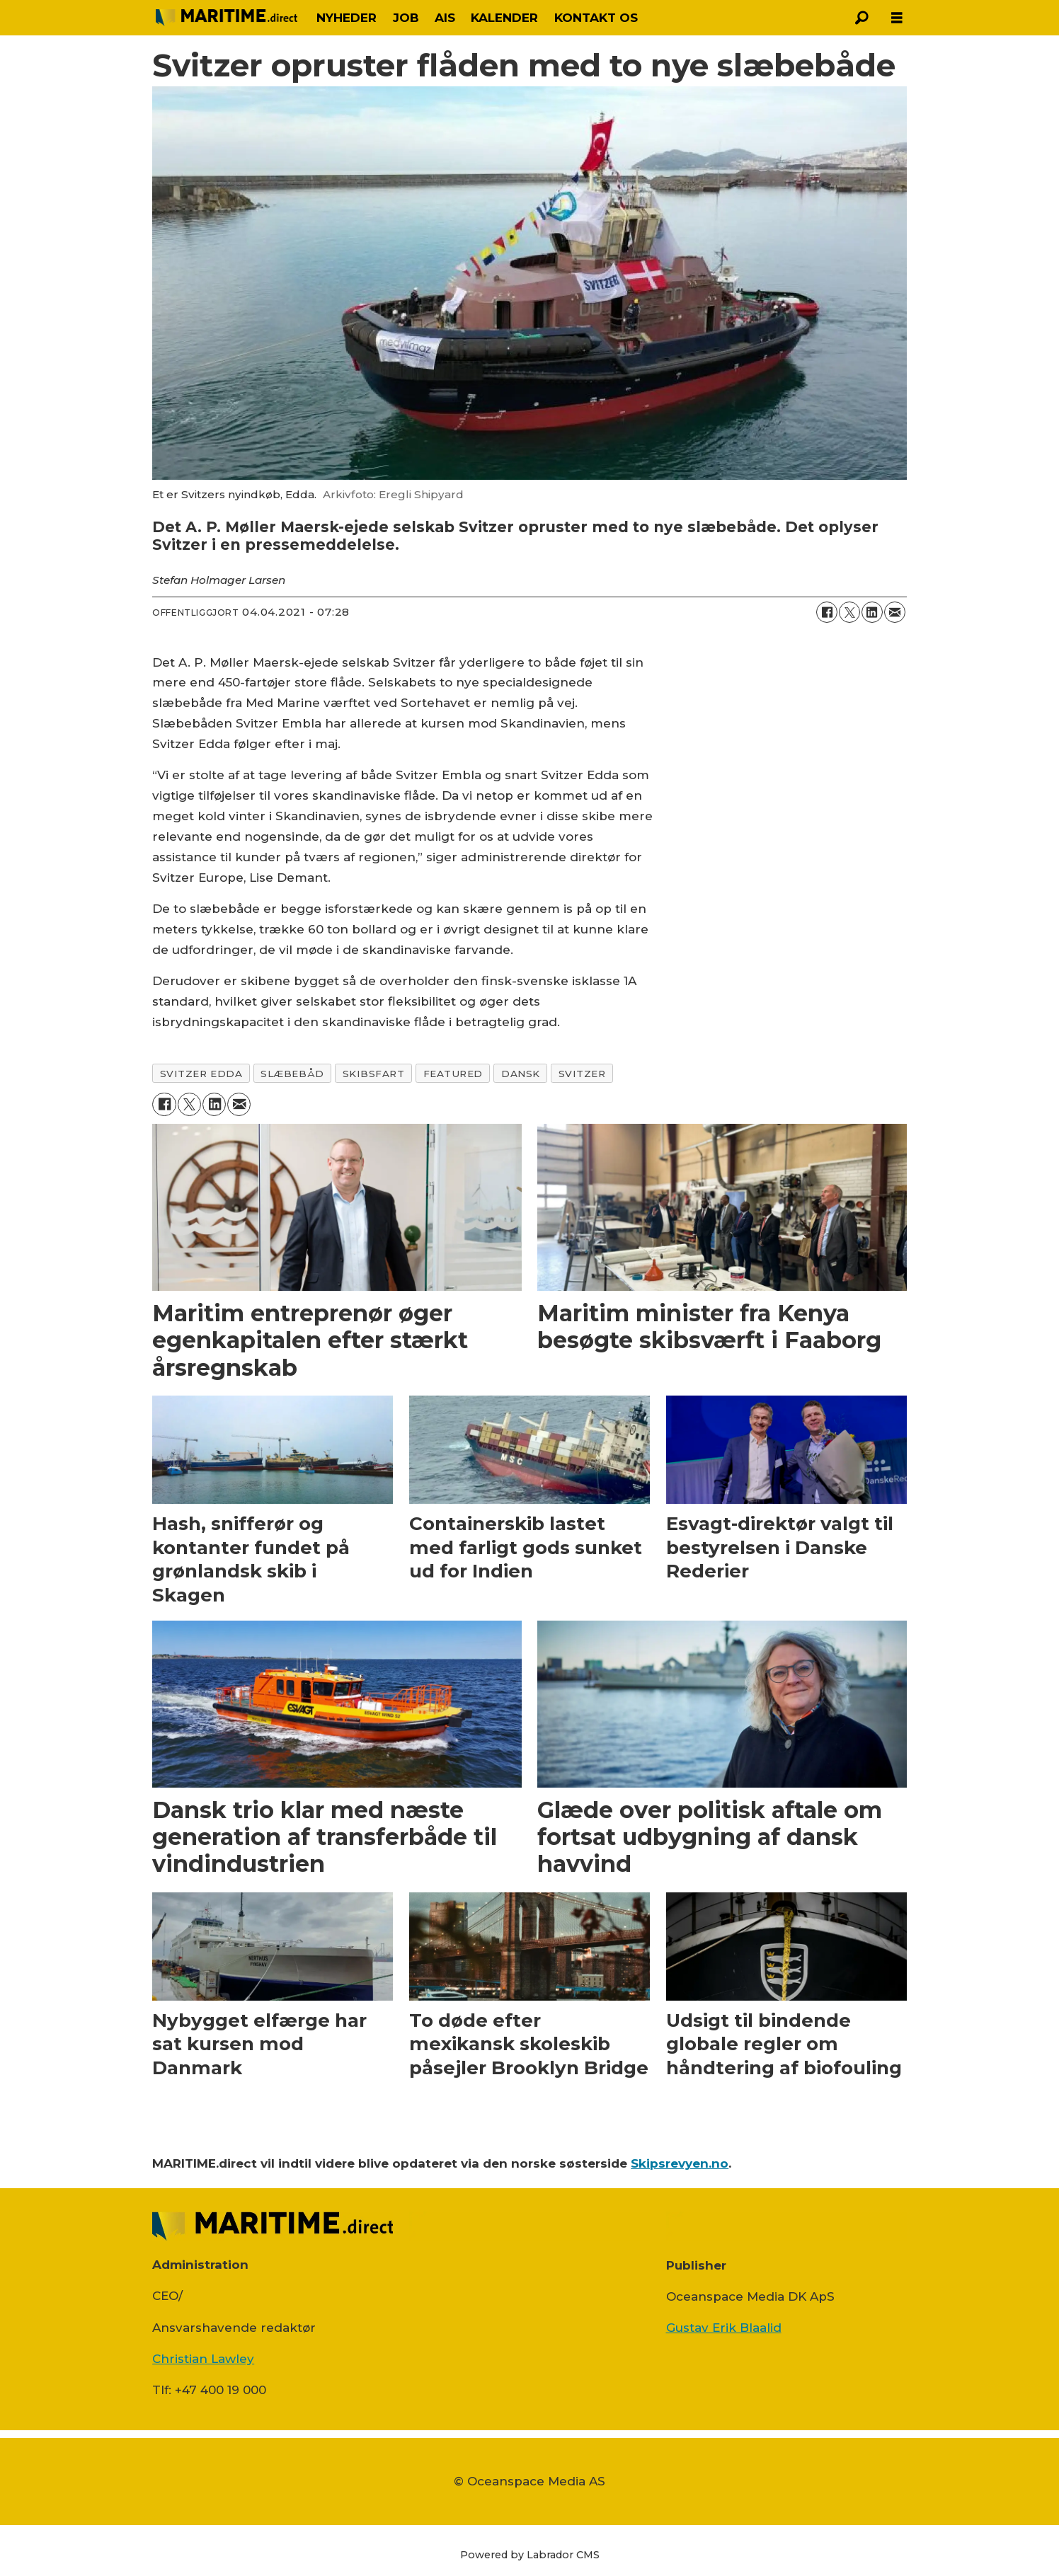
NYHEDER (346, 18)
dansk (520, 1073)
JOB (406, 18)
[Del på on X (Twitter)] (849, 612)
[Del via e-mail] (894, 612)
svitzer (582, 1073)
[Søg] (861, 17)
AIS (445, 18)
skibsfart (374, 1073)
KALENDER (504, 18)
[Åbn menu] (897, 18)
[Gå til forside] (226, 18)
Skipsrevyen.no (679, 2163)
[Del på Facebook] (826, 612)
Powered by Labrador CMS (530, 2554)
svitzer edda (201, 1073)
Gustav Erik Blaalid (724, 2328)
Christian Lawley (203, 2359)
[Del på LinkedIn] (872, 612)
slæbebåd (292, 1073)
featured (453, 1073)
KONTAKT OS (596, 18)
